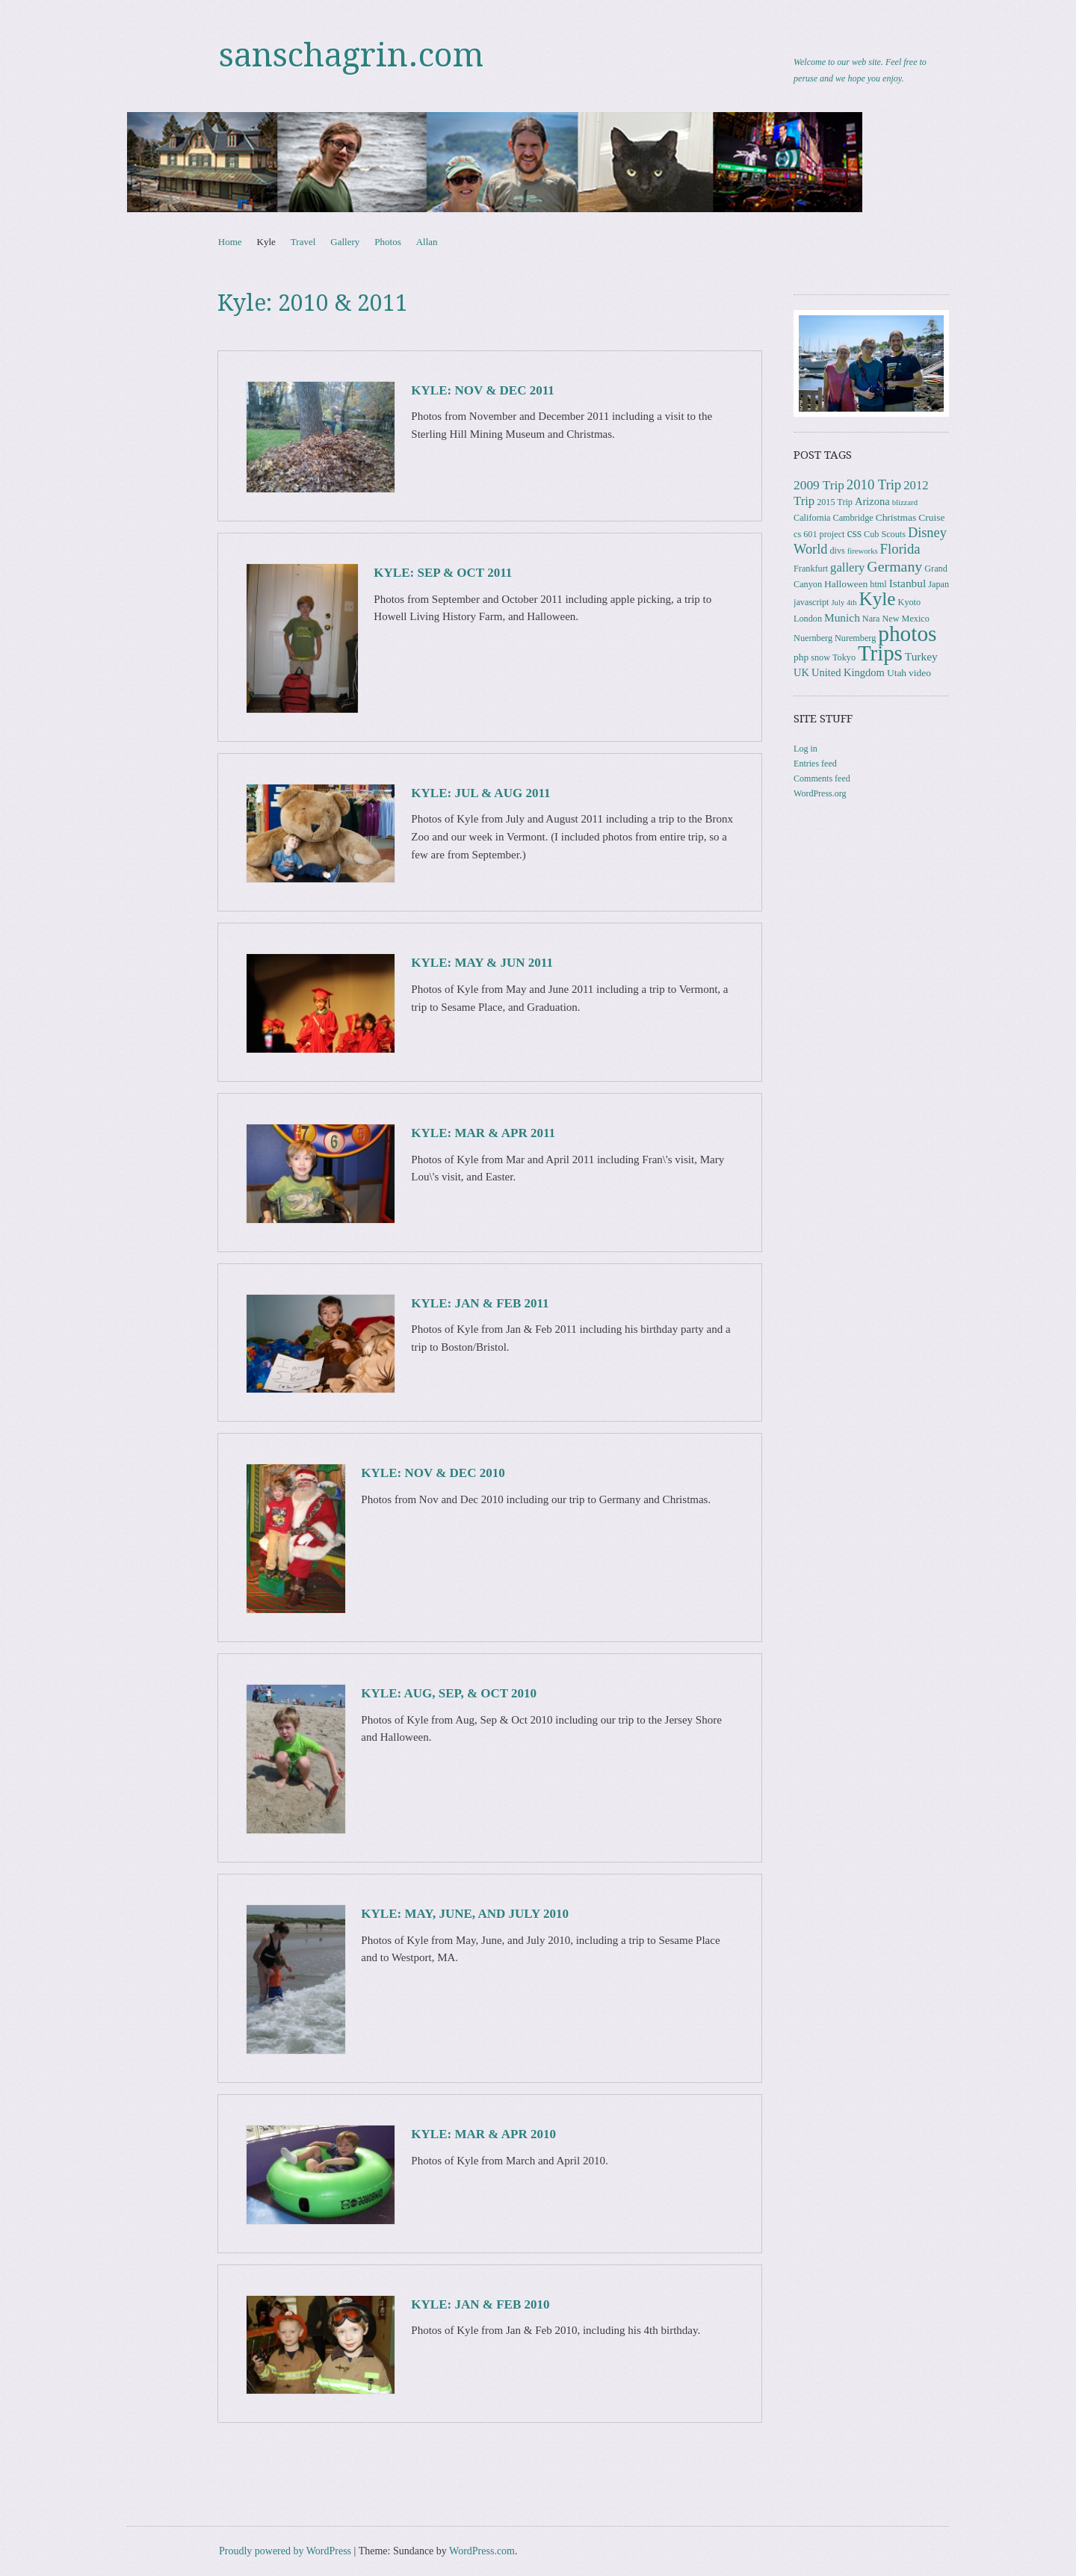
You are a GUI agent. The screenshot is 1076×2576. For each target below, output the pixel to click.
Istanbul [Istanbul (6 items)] (908, 583)
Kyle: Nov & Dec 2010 (432, 1473)
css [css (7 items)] (854, 533)
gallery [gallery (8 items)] (847, 567)
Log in (805, 748)
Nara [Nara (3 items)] (871, 618)
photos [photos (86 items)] (907, 633)
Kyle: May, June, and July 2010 (465, 1914)
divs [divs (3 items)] (836, 550)
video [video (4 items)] (920, 672)
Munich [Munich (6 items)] (842, 617)
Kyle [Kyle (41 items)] (877, 599)
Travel (303, 241)
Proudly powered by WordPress (285, 2551)
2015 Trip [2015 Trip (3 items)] (835, 502)
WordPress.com (482, 2551)
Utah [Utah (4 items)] (896, 672)
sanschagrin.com (351, 55)
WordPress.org (820, 793)
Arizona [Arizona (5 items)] (872, 501)
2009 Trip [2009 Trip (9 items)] (819, 485)
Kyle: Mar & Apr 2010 (483, 2134)
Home (230, 241)
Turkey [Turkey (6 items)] (921, 656)
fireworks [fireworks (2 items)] (862, 551)
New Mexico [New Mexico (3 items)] (906, 618)
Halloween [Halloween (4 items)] (846, 583)
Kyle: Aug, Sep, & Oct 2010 (449, 1693)
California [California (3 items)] (812, 518)
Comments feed (822, 778)
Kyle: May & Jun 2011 (482, 963)
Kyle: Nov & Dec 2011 (482, 390)
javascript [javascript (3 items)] (811, 602)
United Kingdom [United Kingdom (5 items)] (848, 672)
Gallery (344, 241)
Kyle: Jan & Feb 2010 (480, 2304)
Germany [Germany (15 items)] (894, 566)
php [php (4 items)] (801, 657)
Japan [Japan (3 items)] (938, 584)
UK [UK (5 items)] (801, 672)
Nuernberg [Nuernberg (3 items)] (813, 638)
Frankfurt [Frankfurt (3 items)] (811, 568)
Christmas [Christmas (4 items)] (896, 517)
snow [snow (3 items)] (820, 657)
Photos (387, 241)
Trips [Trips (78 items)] (880, 653)
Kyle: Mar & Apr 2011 (483, 1133)
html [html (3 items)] (878, 584)
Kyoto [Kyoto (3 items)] (909, 602)
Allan (427, 241)
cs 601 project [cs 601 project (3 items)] (819, 534)
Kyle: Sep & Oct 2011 (443, 573)
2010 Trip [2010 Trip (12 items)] (874, 484)
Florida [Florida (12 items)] (900, 549)
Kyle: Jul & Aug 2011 (480, 793)
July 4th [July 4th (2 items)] (843, 602)
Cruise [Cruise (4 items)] (931, 517)
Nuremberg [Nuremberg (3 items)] (855, 638)
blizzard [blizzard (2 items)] (905, 502)
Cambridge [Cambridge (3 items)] (853, 518)
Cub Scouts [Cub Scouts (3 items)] (885, 534)
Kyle (266, 241)
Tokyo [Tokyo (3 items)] (844, 657)
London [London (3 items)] (808, 618)
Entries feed (815, 763)
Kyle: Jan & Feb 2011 (479, 1303)
